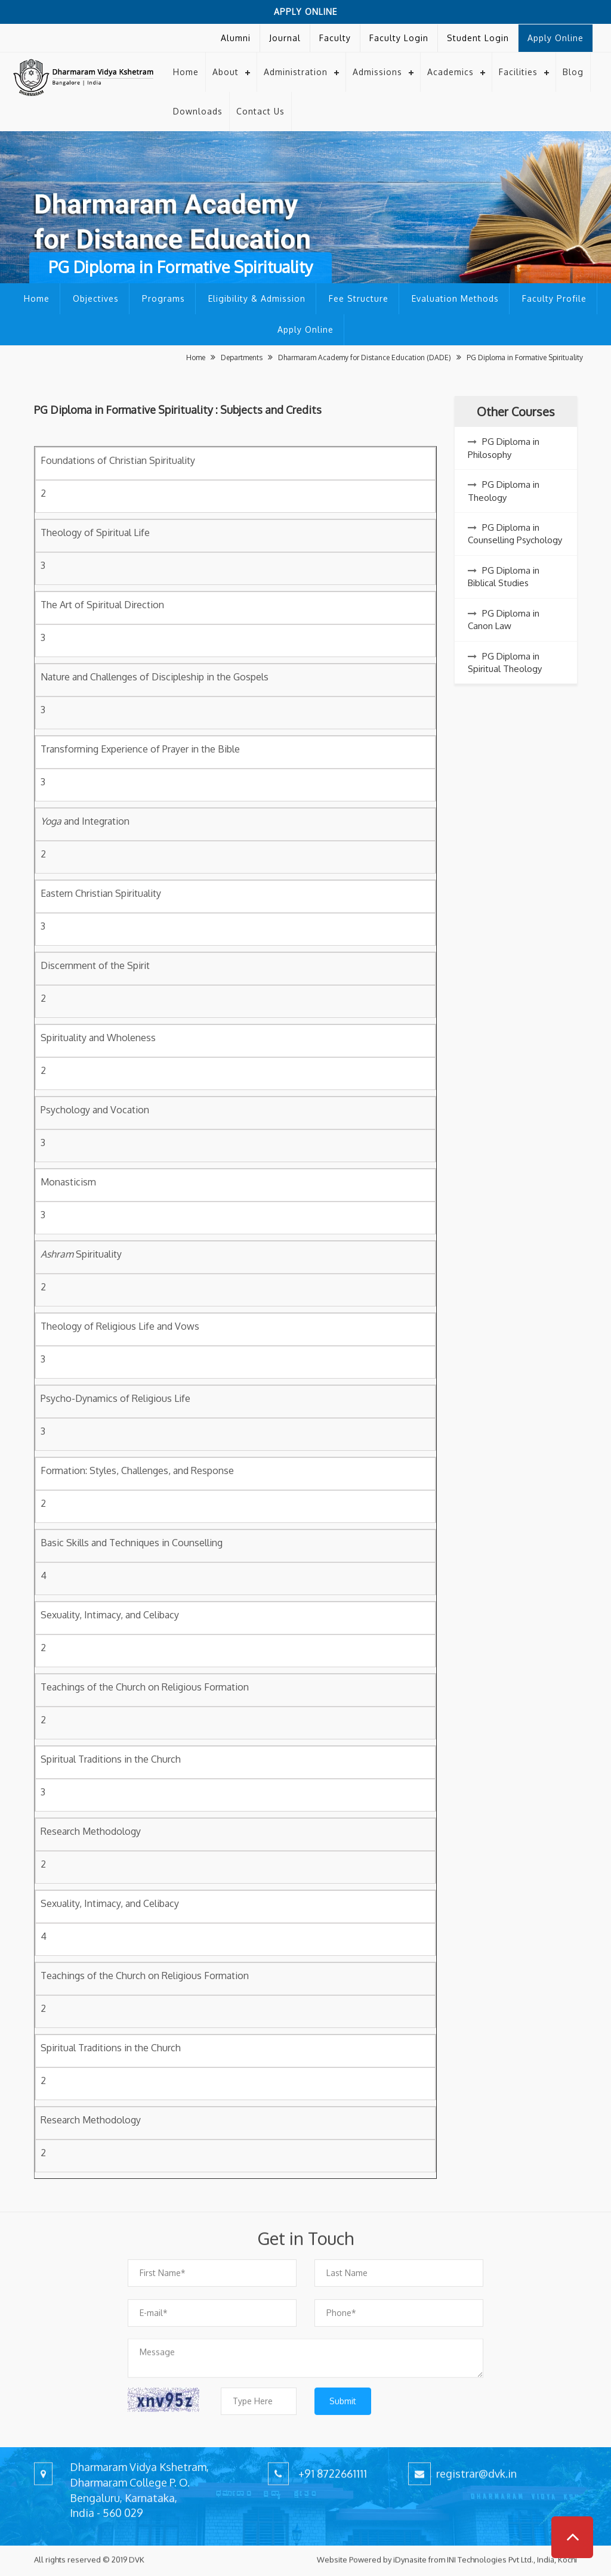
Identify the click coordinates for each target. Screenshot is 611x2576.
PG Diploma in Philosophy (503, 448)
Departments (242, 357)
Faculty (335, 38)
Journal (285, 38)
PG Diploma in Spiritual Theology (505, 662)
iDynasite (410, 2551)
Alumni (236, 38)
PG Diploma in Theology (503, 491)
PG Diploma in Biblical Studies (503, 577)
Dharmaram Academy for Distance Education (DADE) (365, 357)
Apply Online (305, 12)
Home (186, 72)
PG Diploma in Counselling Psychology (515, 534)
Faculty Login (398, 38)
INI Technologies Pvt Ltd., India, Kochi (512, 2551)
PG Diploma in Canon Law (503, 619)
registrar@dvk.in (476, 2455)
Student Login (478, 38)
